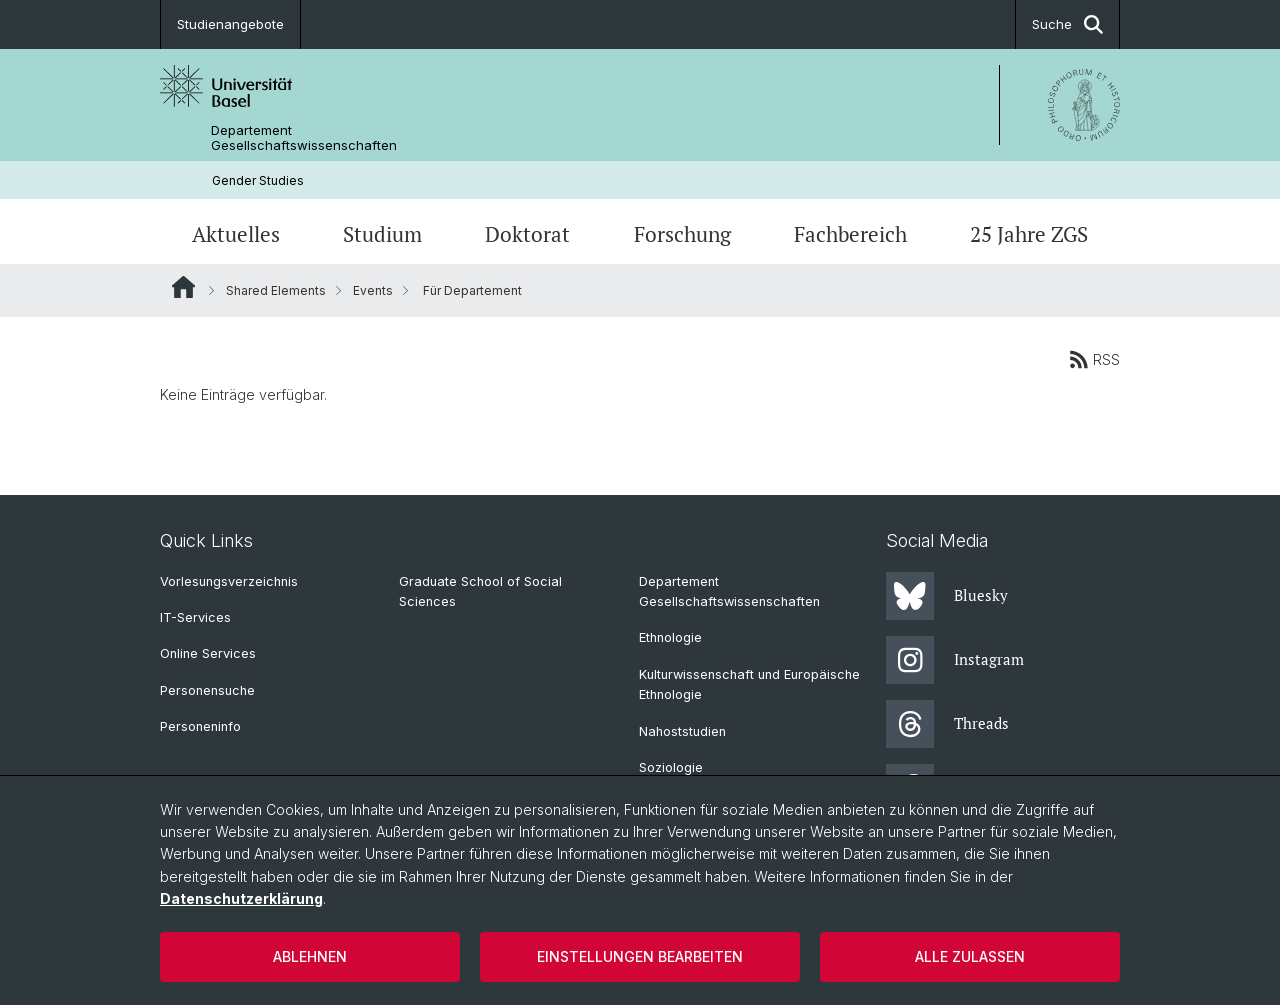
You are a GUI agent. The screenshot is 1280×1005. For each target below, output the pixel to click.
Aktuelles (236, 234)
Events (373, 290)
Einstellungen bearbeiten (640, 956)
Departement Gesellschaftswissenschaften (304, 138)
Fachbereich (850, 234)
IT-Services (195, 617)
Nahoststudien (682, 731)
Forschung (682, 234)
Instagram (955, 660)
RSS (1094, 359)
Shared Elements (276, 290)
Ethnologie (670, 637)
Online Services (208, 653)
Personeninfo (200, 726)
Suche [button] (1067, 24)
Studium (382, 234)
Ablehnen (310, 956)
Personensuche (207, 690)
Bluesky (947, 596)
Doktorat (527, 234)
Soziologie (671, 767)
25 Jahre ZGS (1029, 234)
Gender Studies (258, 180)
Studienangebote (230, 24)
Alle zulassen (970, 956)
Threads (947, 724)
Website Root (183, 287)
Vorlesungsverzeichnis (229, 581)
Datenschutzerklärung (241, 898)
